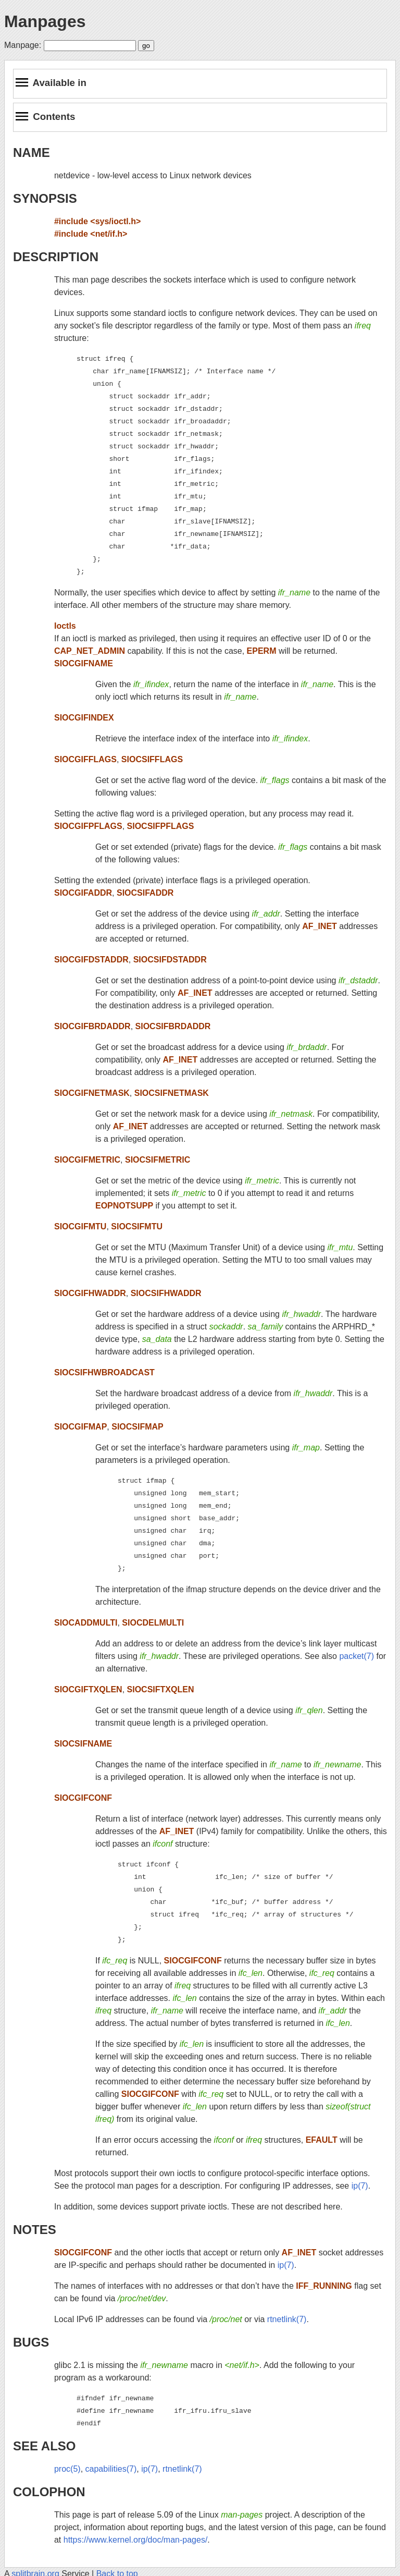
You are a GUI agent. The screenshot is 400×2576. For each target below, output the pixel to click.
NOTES (34, 2230)
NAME (31, 152)
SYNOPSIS (45, 198)
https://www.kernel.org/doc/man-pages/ (136, 2539)
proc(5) (67, 2468)
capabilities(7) (111, 2468)
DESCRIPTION (55, 257)
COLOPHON (49, 2492)
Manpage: (22, 45)
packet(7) (356, 1656)
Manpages (44, 21)
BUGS (31, 2342)
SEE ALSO (44, 2446)
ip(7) (360, 2185)
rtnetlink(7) (287, 2319)
